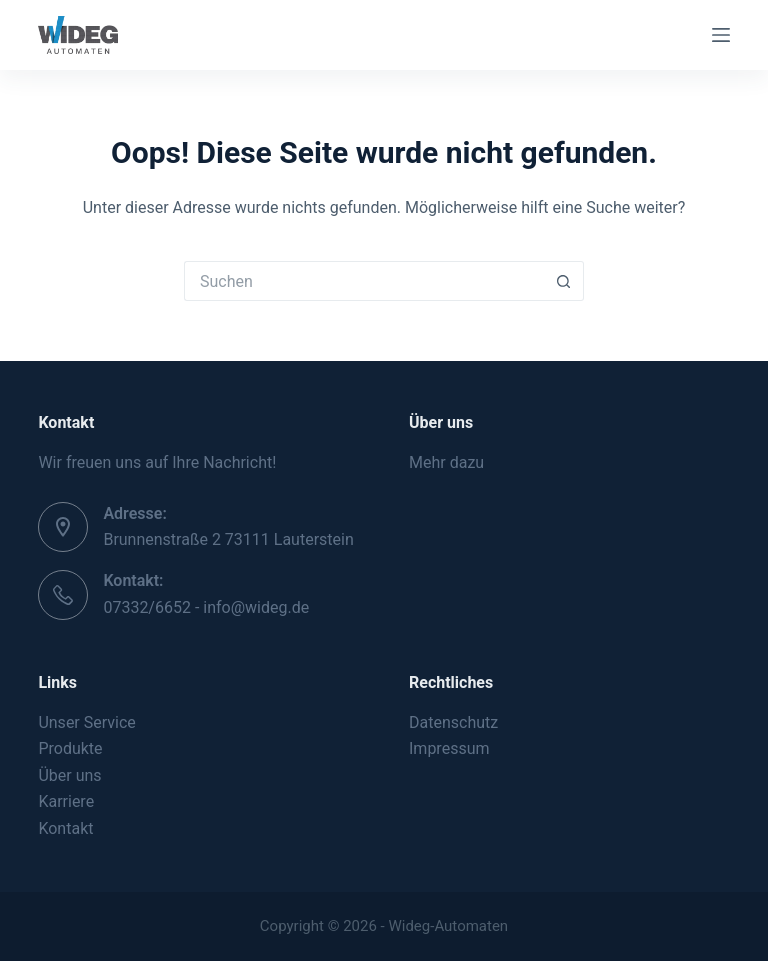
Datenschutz (453, 722)
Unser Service (86, 722)
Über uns (69, 775)
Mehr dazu (446, 462)
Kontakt (65, 828)
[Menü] (721, 35)
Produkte (70, 748)
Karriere (66, 801)
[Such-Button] (564, 281)
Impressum (449, 748)
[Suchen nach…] (364, 281)
